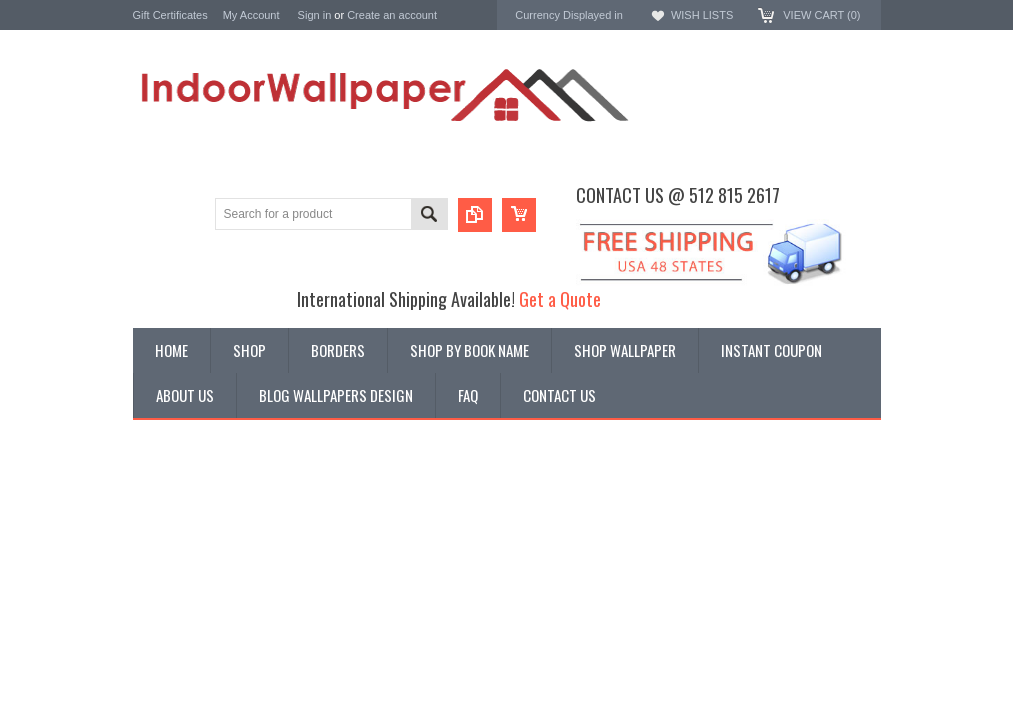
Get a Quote (560, 298)
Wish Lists (702, 15)
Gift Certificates (170, 15)
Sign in (315, 15)
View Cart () (821, 15)
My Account (251, 15)
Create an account (392, 15)
